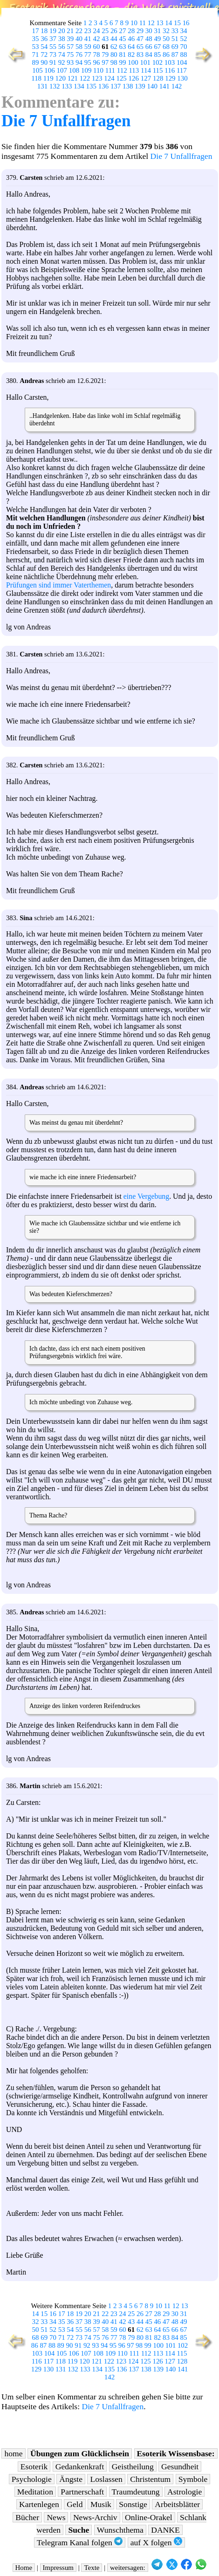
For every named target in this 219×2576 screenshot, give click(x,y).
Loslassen (106, 2479)
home (13, 2453)
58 (78, 46)
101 (145, 62)
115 (158, 70)
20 (61, 30)
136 (103, 86)
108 (74, 70)
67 (157, 46)
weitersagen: (127, 2567)
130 (182, 78)
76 (78, 54)
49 (157, 38)
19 (52, 30)
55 (52, 46)
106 (49, 70)
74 (61, 54)
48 (148, 38)
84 (148, 54)
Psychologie (32, 2479)
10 (133, 23)
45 (122, 38)
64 (131, 46)
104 (182, 62)
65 (140, 46)
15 (177, 23)
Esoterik (34, 2466)
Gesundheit (179, 2466)
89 (35, 62)
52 (183, 38)
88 (183, 54)
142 (176, 86)
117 (182, 70)
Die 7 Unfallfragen (66, 121)
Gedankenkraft (79, 2466)
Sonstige (133, 2504)
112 (122, 70)
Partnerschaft (82, 2491)
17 (35, 30)
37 (52, 38)
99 (122, 62)
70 (183, 46)
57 (70, 46)
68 (166, 46)
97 (105, 62)
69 (174, 46)
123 (97, 78)
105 (37, 70)
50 (166, 38)
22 (78, 30)
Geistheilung (133, 2466)
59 (87, 46)
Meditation (35, 2491)
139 (140, 86)
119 (48, 78)
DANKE (165, 2530)
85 (157, 54)
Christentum (150, 2479)
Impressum (58, 2567)
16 (186, 23)
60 (96, 46)
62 (113, 46)
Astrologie (184, 2491)
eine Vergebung (146, 1196)
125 (121, 78)
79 (105, 54)
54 (44, 46)
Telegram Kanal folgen (80, 2542)
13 (160, 23)
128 (158, 78)
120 (60, 78)
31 (157, 30)
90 (44, 62)
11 (142, 23)
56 (61, 46)
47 (140, 38)
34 (183, 30)
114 (146, 70)
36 (44, 38)
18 (44, 30)
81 (122, 54)
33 (174, 30)
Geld (74, 2504)
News (56, 2517)
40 (78, 38)
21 (70, 30)
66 (148, 46)
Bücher (27, 2517)
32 (166, 30)
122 (85, 78)
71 (35, 54)
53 (35, 46)
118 (36, 78)
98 (113, 62)
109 (86, 70)
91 (52, 62)
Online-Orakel (148, 2517)
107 (62, 70)
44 (113, 38)
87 (174, 54)
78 (96, 54)
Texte (91, 2567)
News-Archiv (95, 2517)
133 (67, 86)
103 (169, 62)
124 (109, 78)
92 (61, 62)
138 (128, 86)
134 (79, 86)
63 (122, 46)
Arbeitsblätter (177, 2504)
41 (87, 38)
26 (113, 30)
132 (54, 86)
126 (134, 78)
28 (131, 30)
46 (131, 38)
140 (152, 86)
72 (44, 54)
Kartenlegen (39, 2504)
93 (70, 62)
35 (35, 38)
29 (140, 30)
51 (174, 38)
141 (164, 86)
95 (87, 62)
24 (96, 30)
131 (42, 86)
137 (115, 86)
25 (105, 30)
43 (105, 38)
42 (96, 38)
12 (151, 23)
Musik (100, 2504)
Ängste (70, 2479)
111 (110, 70)
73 (52, 54)
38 (61, 38)
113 (134, 70)
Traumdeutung (136, 2491)
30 (148, 30)
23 (87, 30)
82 (131, 54)
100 (133, 62)
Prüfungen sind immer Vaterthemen (58, 585)
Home (24, 2567)
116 (169, 70)
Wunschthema (120, 2530)
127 (146, 78)
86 (166, 54)
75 (70, 54)
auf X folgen (156, 2542)
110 (98, 70)
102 (157, 62)
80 (113, 54)
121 (73, 78)
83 (140, 54)
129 (170, 78)
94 (78, 62)
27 (122, 30)
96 (96, 62)
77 (87, 54)
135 (91, 86)
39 (70, 38)
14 (168, 23)
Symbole (193, 2479)
